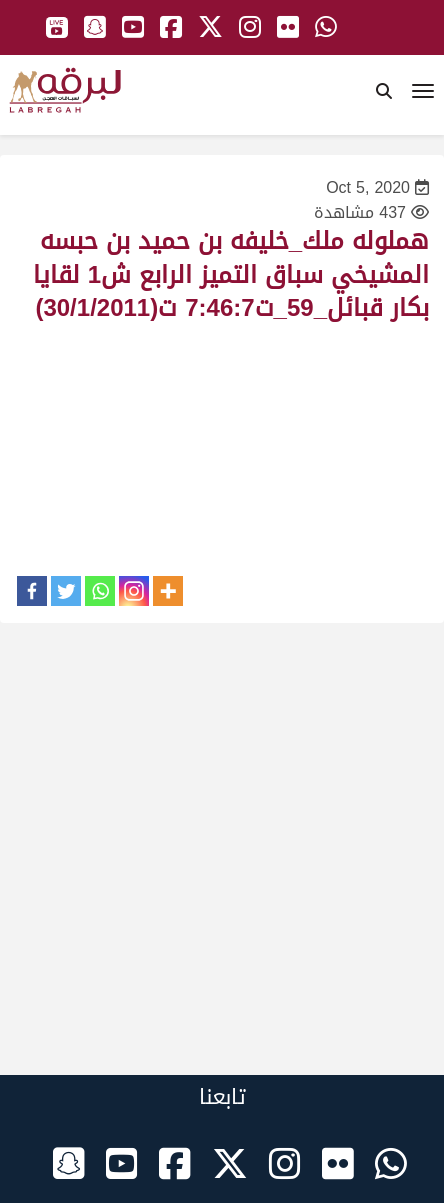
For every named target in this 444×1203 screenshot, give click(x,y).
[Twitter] (66, 591)
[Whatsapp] (100, 591)
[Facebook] (32, 591)
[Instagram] (134, 591)
